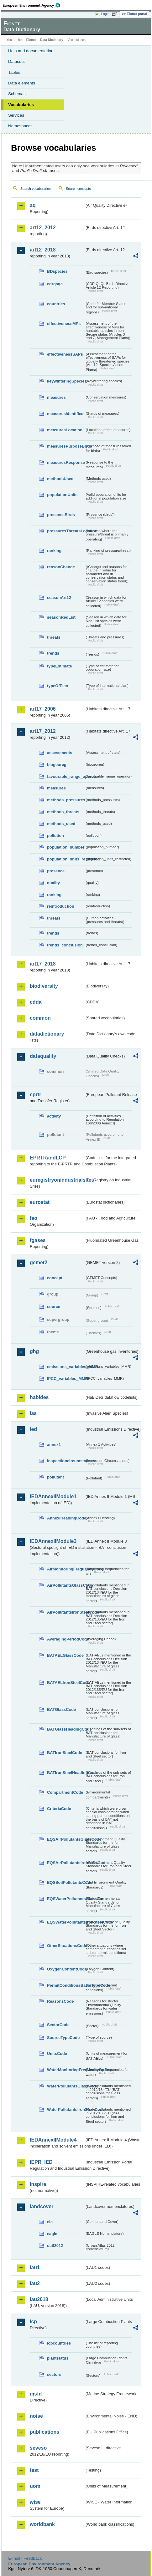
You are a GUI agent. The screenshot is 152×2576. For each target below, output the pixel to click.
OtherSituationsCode (66, 1945)
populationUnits (62, 494)
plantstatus (57, 2358)
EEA (33, 5)
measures (56, 397)
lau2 (35, 2283)
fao (33, 1218)
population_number (65, 847)
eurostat (40, 1202)
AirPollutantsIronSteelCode (66, 1612)
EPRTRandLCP (48, 1157)
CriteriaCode (59, 1808)
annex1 (54, 1444)
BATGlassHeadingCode (66, 1729)
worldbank (42, 2524)
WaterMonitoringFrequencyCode (66, 2069)
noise (36, 2416)
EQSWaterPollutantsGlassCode (66, 1898)
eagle (52, 2233)
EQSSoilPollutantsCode (66, 1882)
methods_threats (63, 811)
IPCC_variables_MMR (66, 1378)
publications (44, 2432)
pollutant (55, 1477)
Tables (14, 72)
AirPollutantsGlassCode (66, 1585)
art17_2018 (43, 963)
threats (53, 637)
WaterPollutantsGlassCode (66, 2086)
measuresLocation (64, 430)
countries (56, 304)
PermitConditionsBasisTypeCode (66, 1985)
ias (33, 1413)
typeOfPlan (57, 685)
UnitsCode (57, 2053)
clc (50, 2221)
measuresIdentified (65, 413)
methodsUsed (60, 478)
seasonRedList (61, 617)
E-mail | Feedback (25, 2558)
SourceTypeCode (63, 2037)
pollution (55, 835)
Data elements (21, 83)
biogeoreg (56, 764)
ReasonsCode (60, 2001)
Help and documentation (31, 50)
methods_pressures (66, 800)
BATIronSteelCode (64, 1752)
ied (33, 1429)
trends (53, 653)
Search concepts (78, 188)
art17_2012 (43, 731)
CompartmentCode (65, 1792)
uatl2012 (55, 2245)
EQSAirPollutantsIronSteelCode (66, 1862)
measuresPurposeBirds (66, 446)
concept (54, 1277)
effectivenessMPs (64, 323)
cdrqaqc (55, 283)
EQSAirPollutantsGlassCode (66, 1839)
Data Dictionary (51, 40)
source (53, 1306)
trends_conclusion (65, 945)
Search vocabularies (35, 188)
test (34, 2470)
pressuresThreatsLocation (66, 531)
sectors (54, 2374)
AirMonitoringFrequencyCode (66, 1569)
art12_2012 (43, 227)
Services (16, 115)
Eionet (31, 40)
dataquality (43, 1056)
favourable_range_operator (66, 776)
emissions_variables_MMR (66, 1366)
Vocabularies (21, 104)
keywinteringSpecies (66, 381)
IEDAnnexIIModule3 (53, 1541)
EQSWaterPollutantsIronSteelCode (66, 1922)
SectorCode (58, 2024)
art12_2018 (43, 249)
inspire (38, 2184)
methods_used (61, 823)
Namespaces (20, 126)
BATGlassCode (61, 1709)
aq (33, 205)
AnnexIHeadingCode (66, 1518)
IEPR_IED (41, 2162)
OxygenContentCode (66, 1969)
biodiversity (44, 986)
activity (54, 1116)
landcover (42, 2206)
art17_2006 (43, 709)
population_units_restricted (66, 859)
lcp (33, 2321)
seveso (38, 2448)
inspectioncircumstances (66, 1460)
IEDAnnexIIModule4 (53, 2139)
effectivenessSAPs (65, 354)
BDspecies (57, 271)
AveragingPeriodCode (66, 1639)
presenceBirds (61, 514)
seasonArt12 (59, 597)
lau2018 (39, 2299)
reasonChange (61, 567)
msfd (36, 2393)
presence (56, 871)
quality (53, 882)
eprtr (35, 1094)
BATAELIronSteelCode (66, 1682)
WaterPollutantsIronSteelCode (66, 2109)
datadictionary (47, 1034)
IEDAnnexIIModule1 (53, 1496)
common (40, 1018)
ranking (54, 550)
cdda (35, 1002)
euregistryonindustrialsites (57, 1180)
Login (105, 14)
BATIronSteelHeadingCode (66, 1772)
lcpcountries (59, 2343)
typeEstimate (59, 666)
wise (35, 2502)
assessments (59, 752)
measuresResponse (66, 462)
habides (39, 1397)
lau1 (35, 2267)
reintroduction (60, 906)
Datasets (16, 61)
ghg (34, 1351)
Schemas (17, 93)
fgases (38, 1240)
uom (35, 2486)
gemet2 (38, 1262)
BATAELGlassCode (65, 1655)
